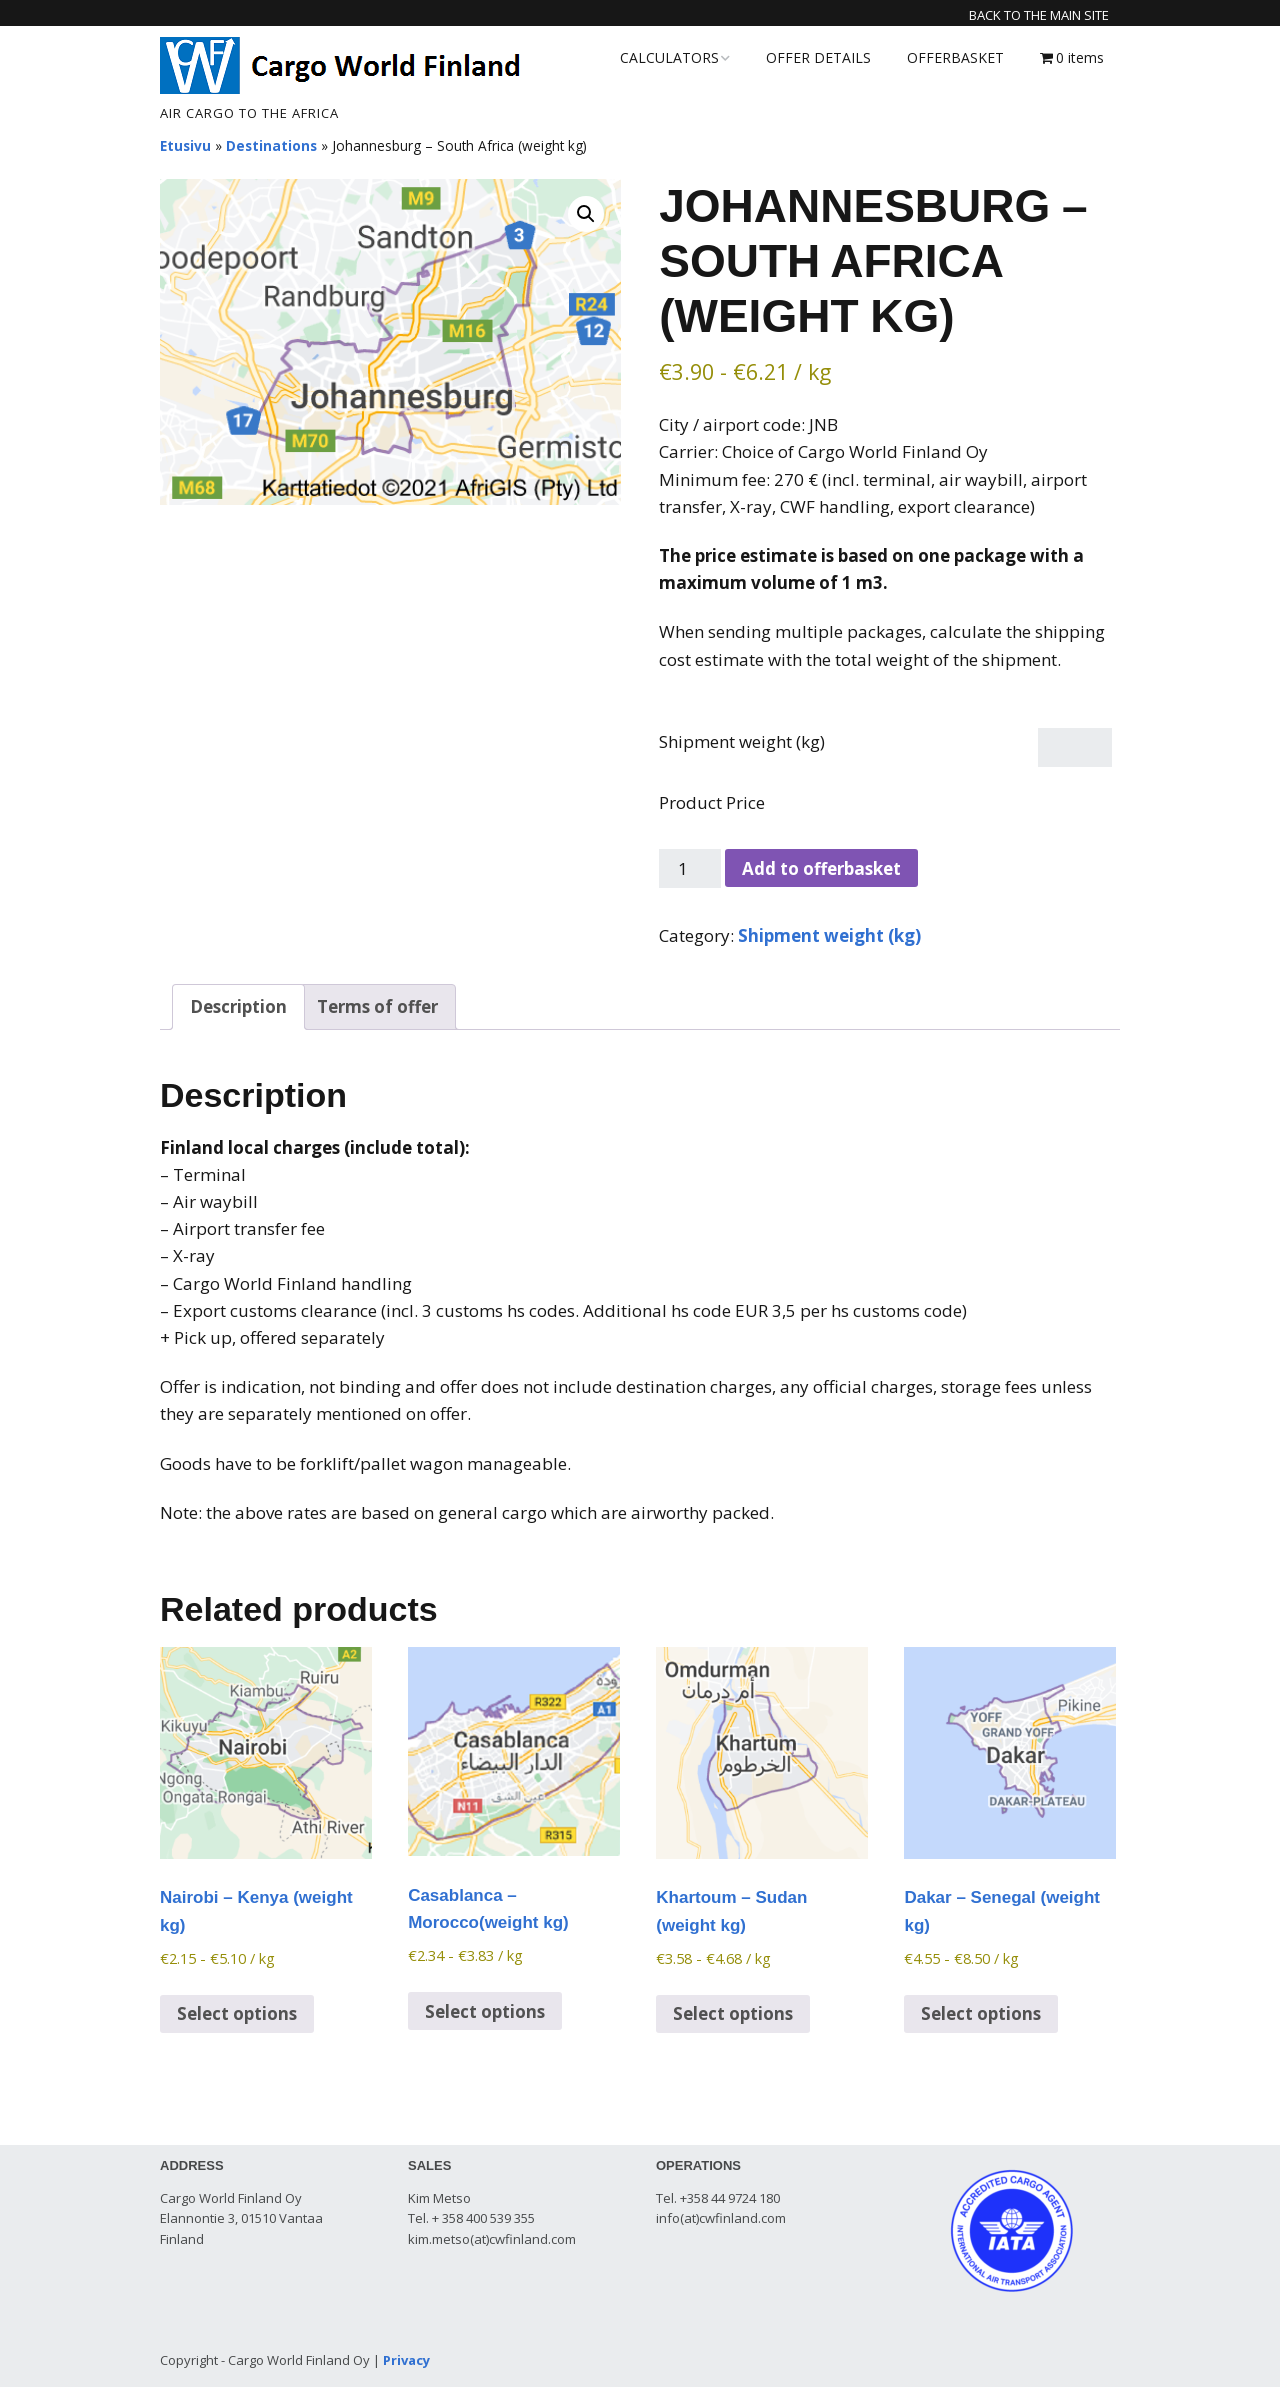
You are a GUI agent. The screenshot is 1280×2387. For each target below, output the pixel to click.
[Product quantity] (690, 868)
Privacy (406, 2360)
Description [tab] (238, 1006)
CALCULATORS (669, 57)
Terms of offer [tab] (377, 1006)
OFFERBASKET (955, 57)
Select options (237, 2013)
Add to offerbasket (821, 868)
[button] (586, 214)
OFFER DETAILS (818, 57)
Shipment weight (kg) (742, 741)
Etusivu (185, 145)
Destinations (271, 145)
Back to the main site (1039, 15)
